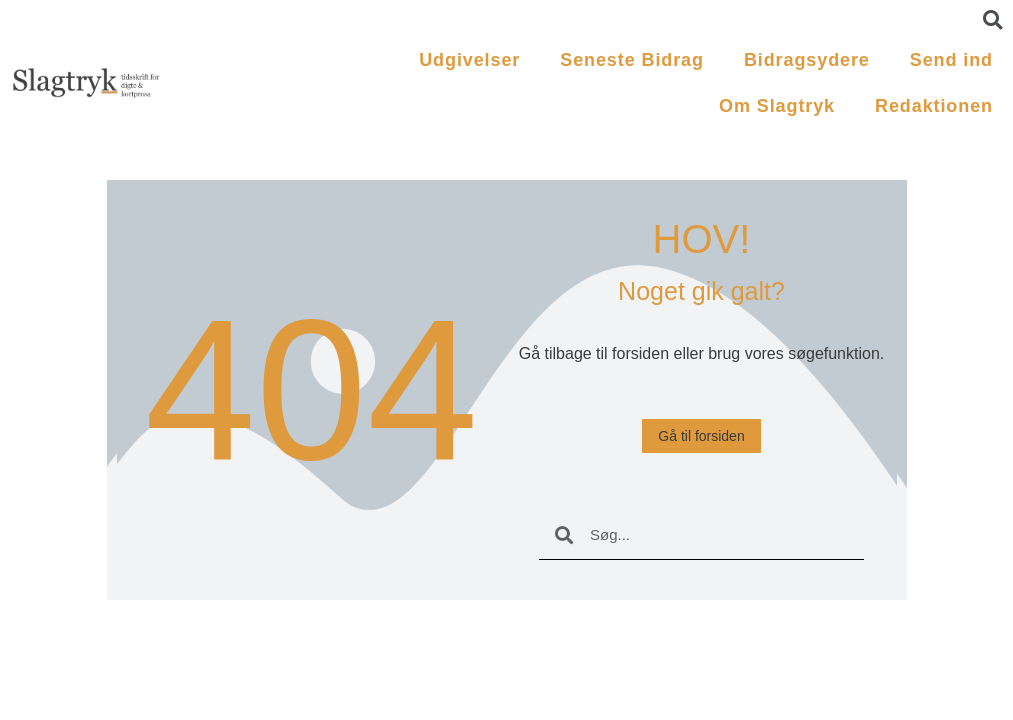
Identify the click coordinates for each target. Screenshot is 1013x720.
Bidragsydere (807, 60)
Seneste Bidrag (632, 60)
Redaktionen (934, 106)
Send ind (951, 60)
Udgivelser (469, 60)
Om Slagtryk (777, 106)
